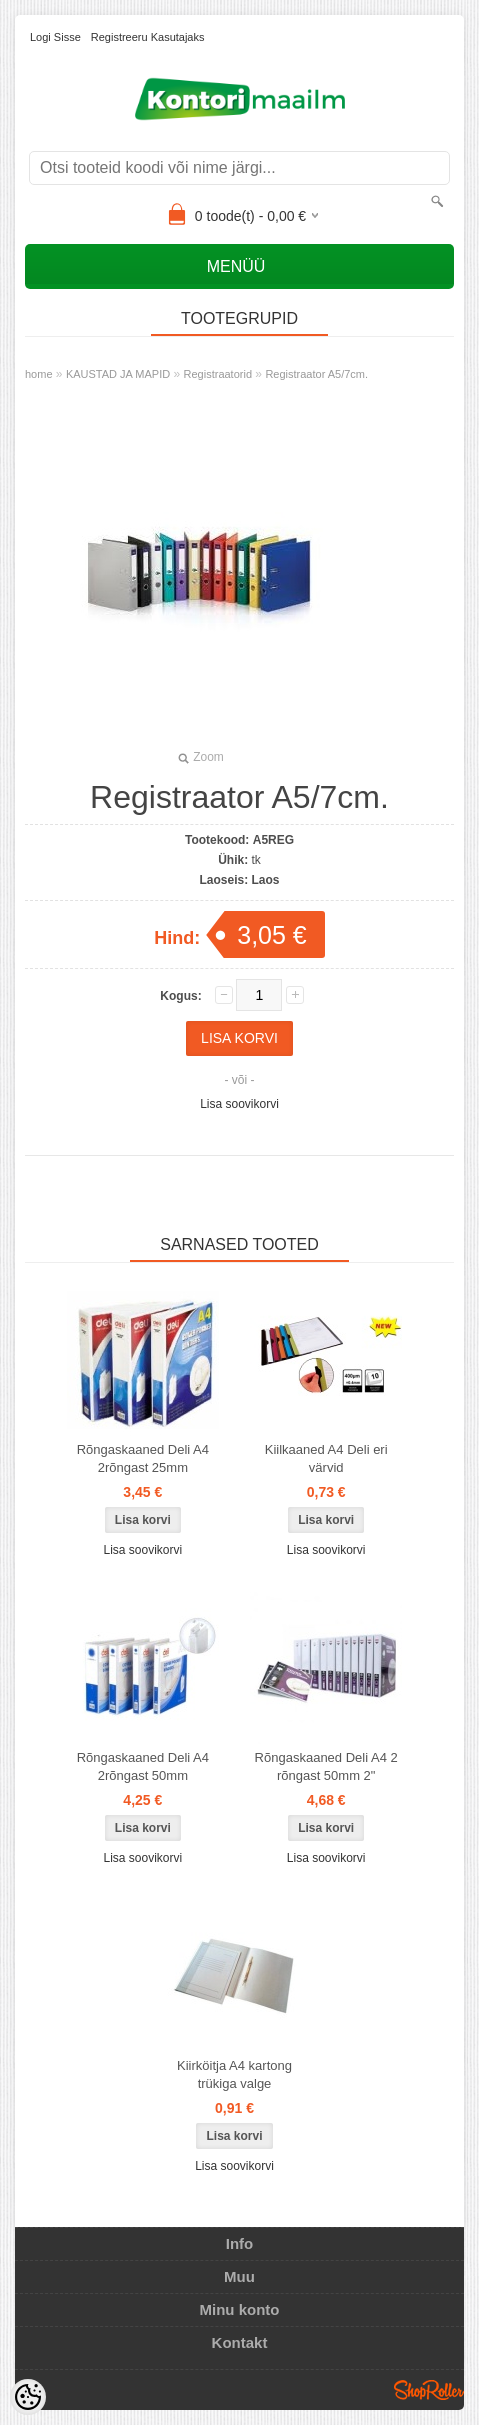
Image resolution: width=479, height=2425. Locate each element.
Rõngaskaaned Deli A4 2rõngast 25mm (143, 1458)
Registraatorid (218, 374)
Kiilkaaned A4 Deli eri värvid (326, 1458)
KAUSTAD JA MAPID (118, 374)
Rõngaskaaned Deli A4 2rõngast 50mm (143, 1766)
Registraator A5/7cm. (316, 374)
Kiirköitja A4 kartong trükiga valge (234, 2074)
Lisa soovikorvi (239, 1104)
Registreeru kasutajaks (148, 37)
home (39, 374)
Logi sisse (55, 37)
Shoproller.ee (429, 2390)
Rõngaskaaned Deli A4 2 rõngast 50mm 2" (326, 1766)
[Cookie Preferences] (28, 2397)
